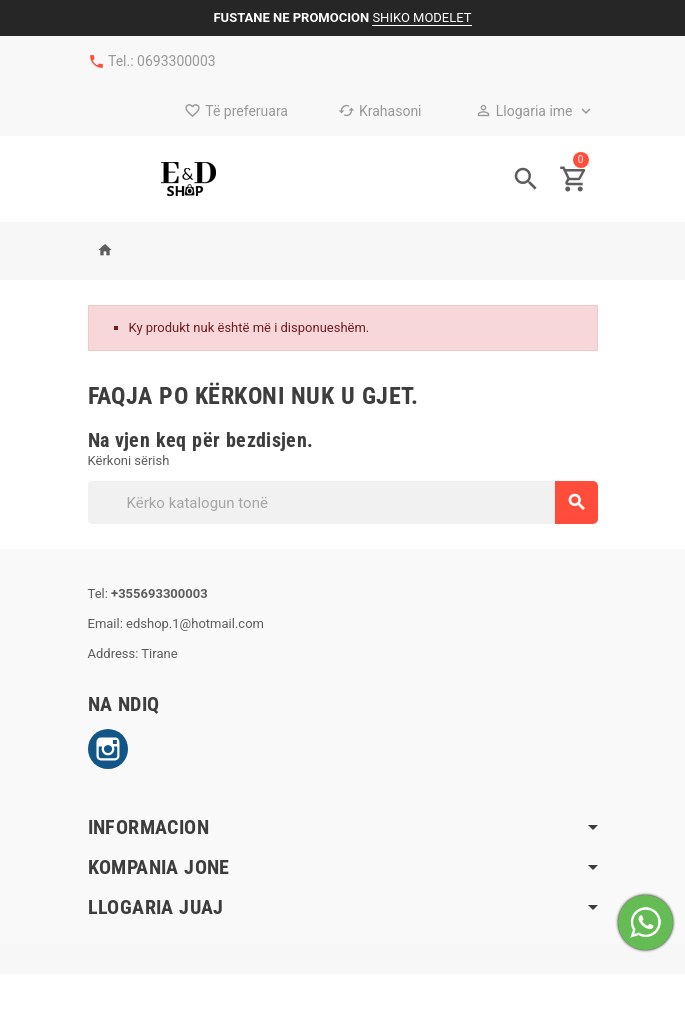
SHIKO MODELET (421, 17)
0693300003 (176, 61)
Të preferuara (236, 111)
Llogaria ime (524, 111)
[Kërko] (342, 502)
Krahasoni (380, 111)
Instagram (108, 749)
